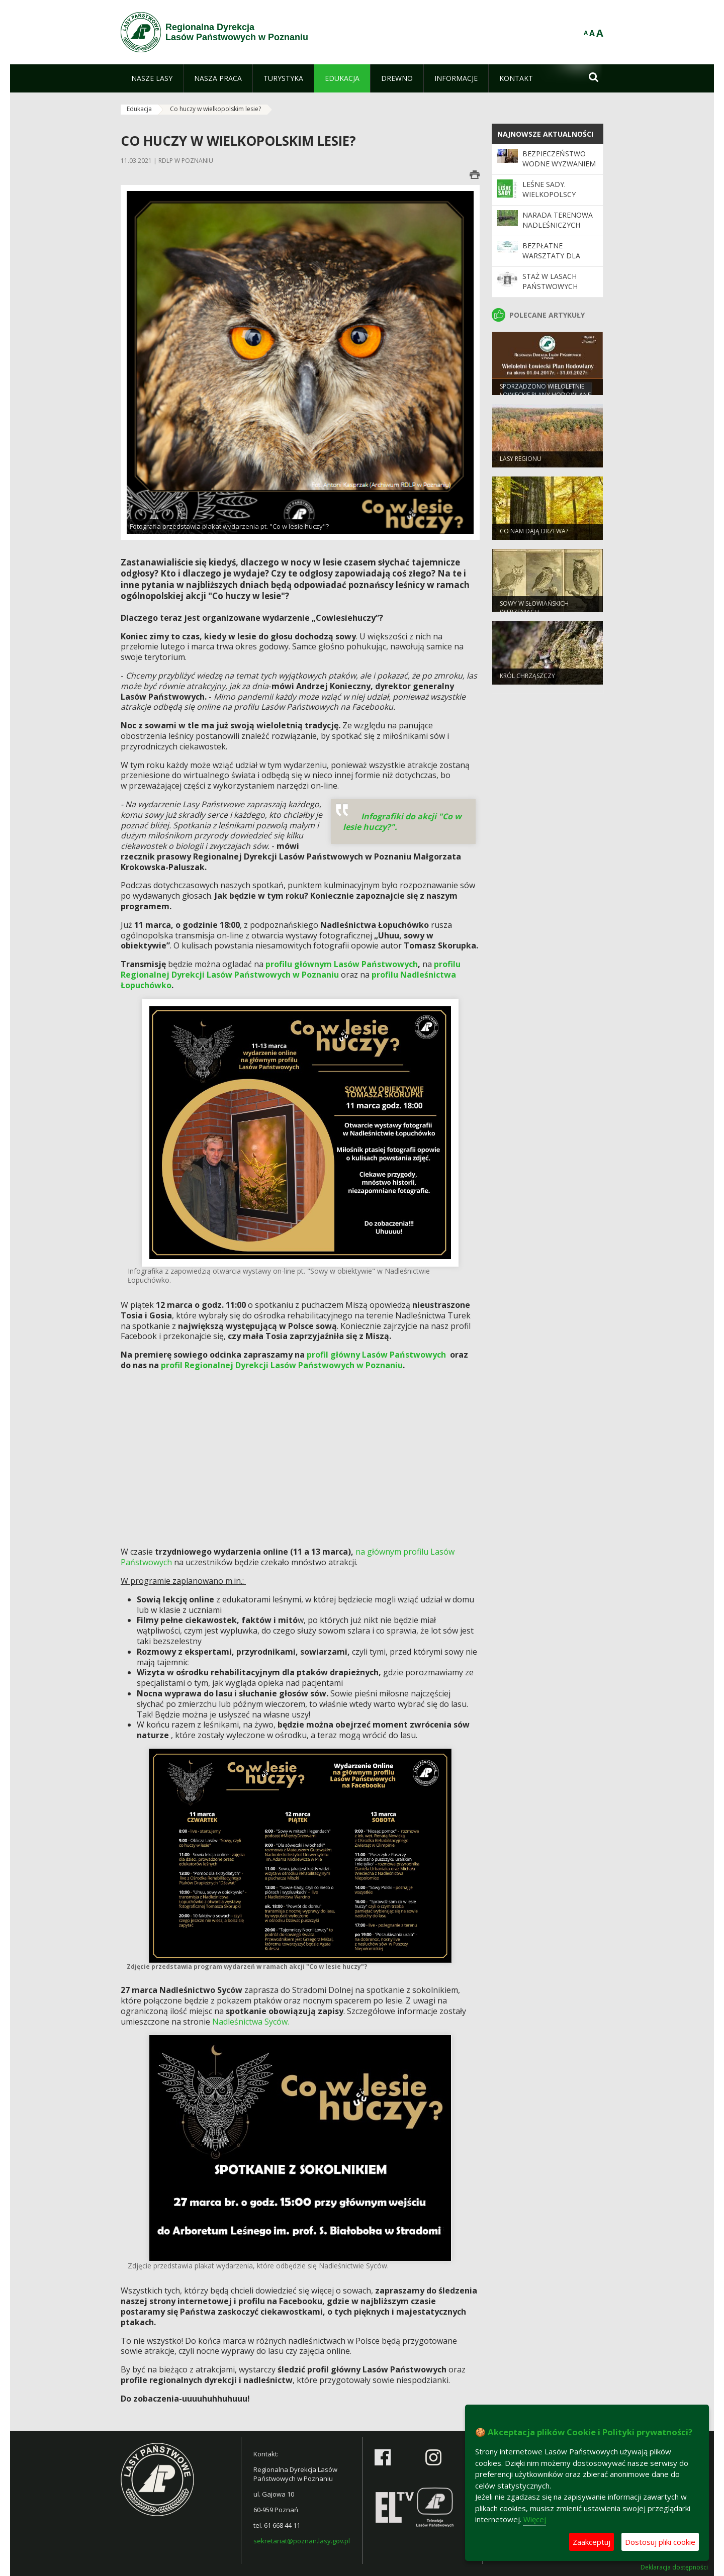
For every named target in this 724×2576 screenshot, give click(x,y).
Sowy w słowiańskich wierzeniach (534, 610)
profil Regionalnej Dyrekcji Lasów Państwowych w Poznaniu (282, 1365)
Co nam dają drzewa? (534, 533)
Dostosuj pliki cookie (660, 2542)
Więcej (534, 2519)
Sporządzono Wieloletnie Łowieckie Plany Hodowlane (545, 393)
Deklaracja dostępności (674, 2567)
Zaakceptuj (591, 2542)
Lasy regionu (520, 461)
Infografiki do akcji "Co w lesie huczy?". (402, 821)
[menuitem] (152, 78)
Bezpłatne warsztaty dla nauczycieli (551, 256)
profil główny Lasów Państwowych (376, 1354)
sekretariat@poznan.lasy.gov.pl (301, 2540)
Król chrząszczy (527, 678)
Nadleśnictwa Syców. (250, 2021)
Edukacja (139, 109)
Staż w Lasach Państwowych (550, 281)
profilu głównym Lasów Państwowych (341, 964)
